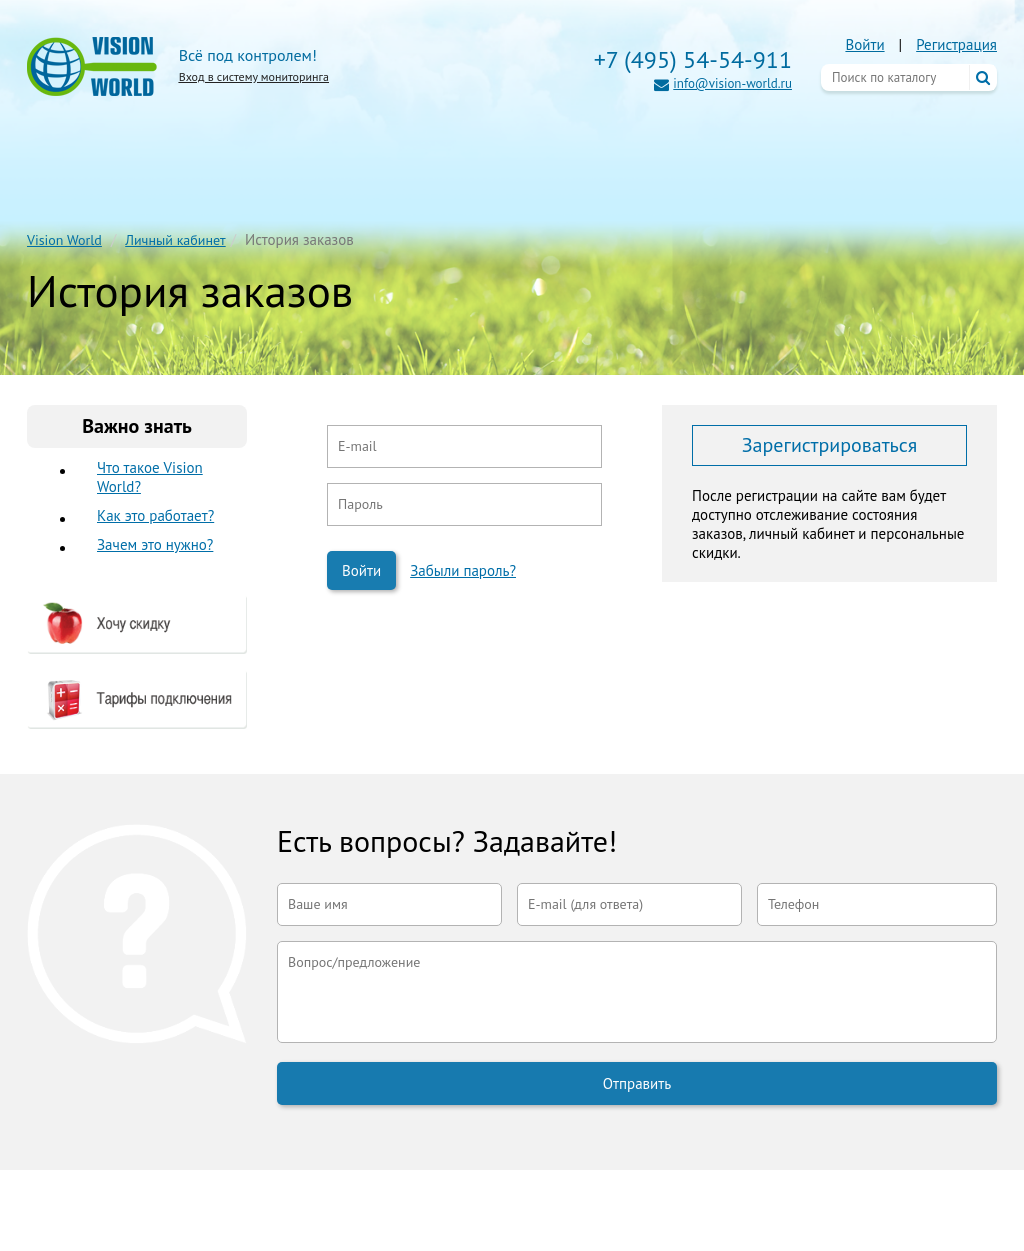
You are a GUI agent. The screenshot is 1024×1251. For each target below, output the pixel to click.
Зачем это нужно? (155, 544)
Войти (864, 44)
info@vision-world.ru (732, 83)
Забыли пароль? (463, 570)
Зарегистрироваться (829, 445)
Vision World (64, 240)
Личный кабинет (175, 240)
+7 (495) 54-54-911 (693, 59)
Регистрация (956, 44)
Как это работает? (155, 515)
